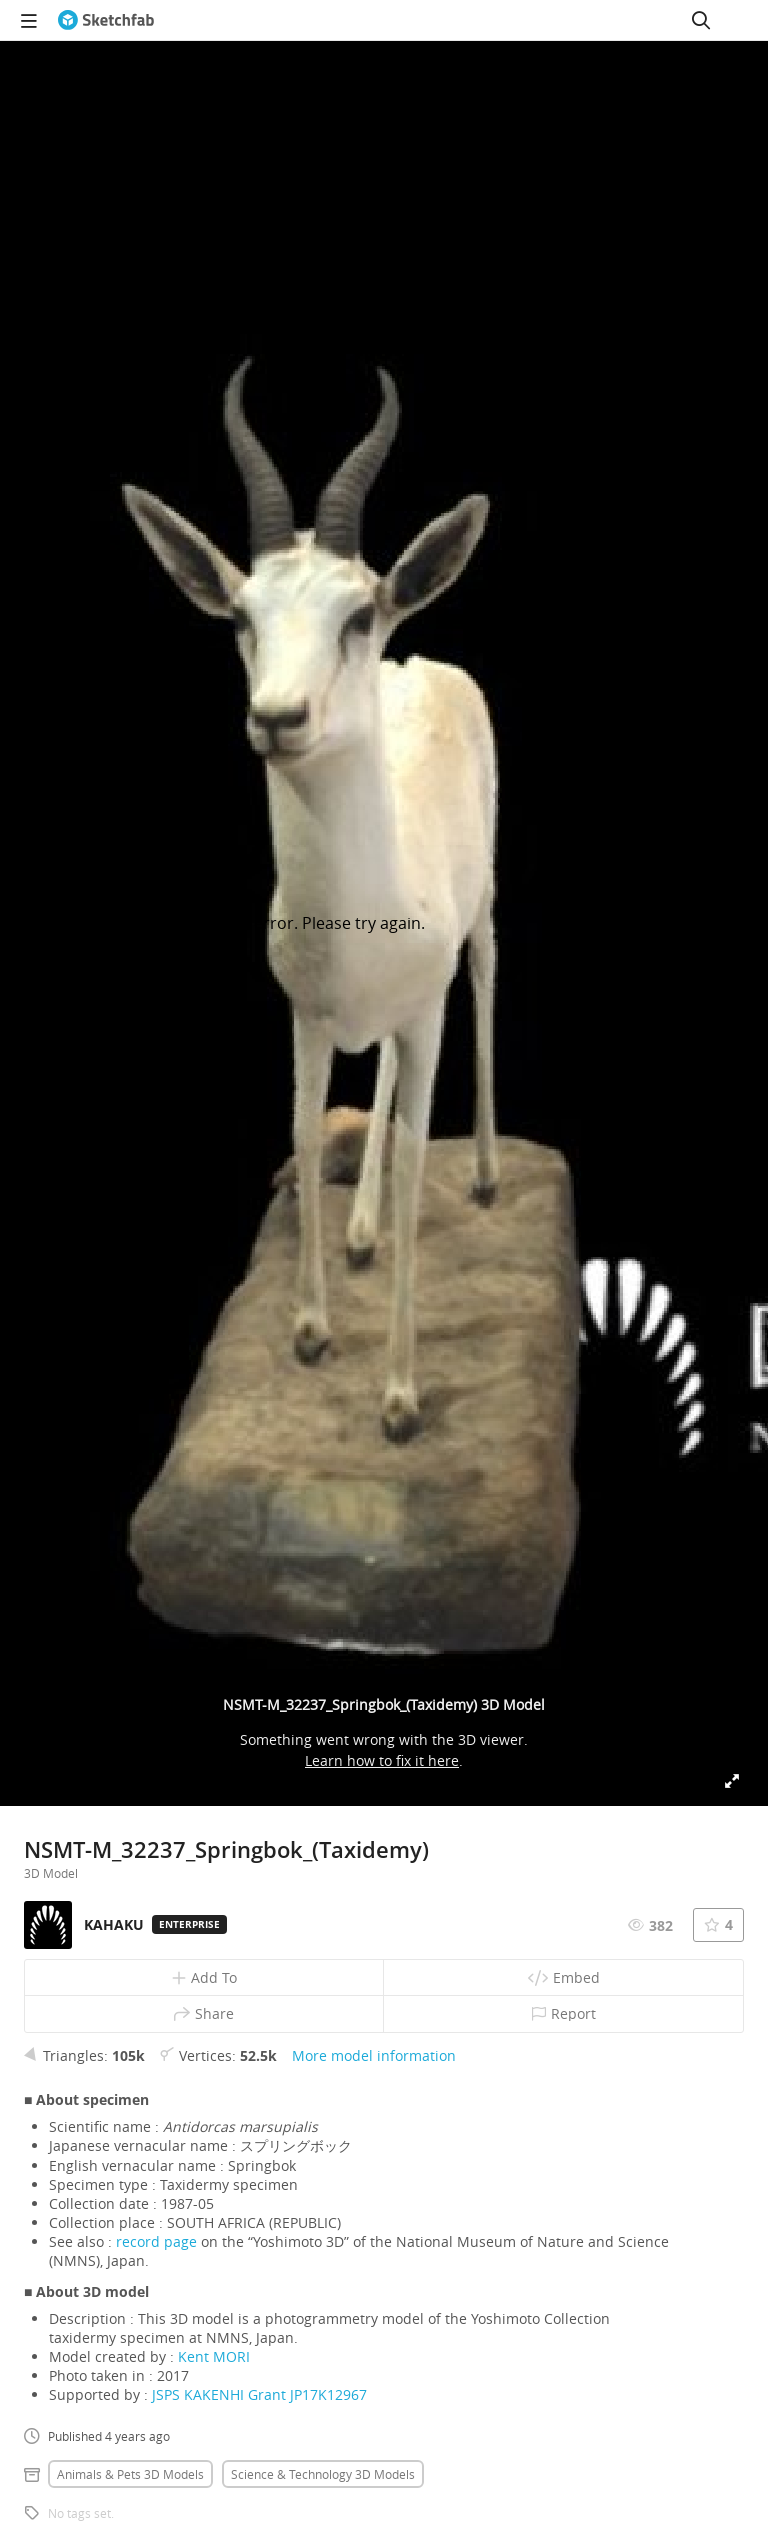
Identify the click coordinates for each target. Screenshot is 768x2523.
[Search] (701, 20)
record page (156, 2241)
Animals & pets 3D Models (130, 2474)
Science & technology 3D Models (323, 2474)
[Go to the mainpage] (106, 20)
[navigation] (29, 20)
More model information (374, 2055)
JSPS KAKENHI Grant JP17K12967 (259, 2394)
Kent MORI (214, 2356)
